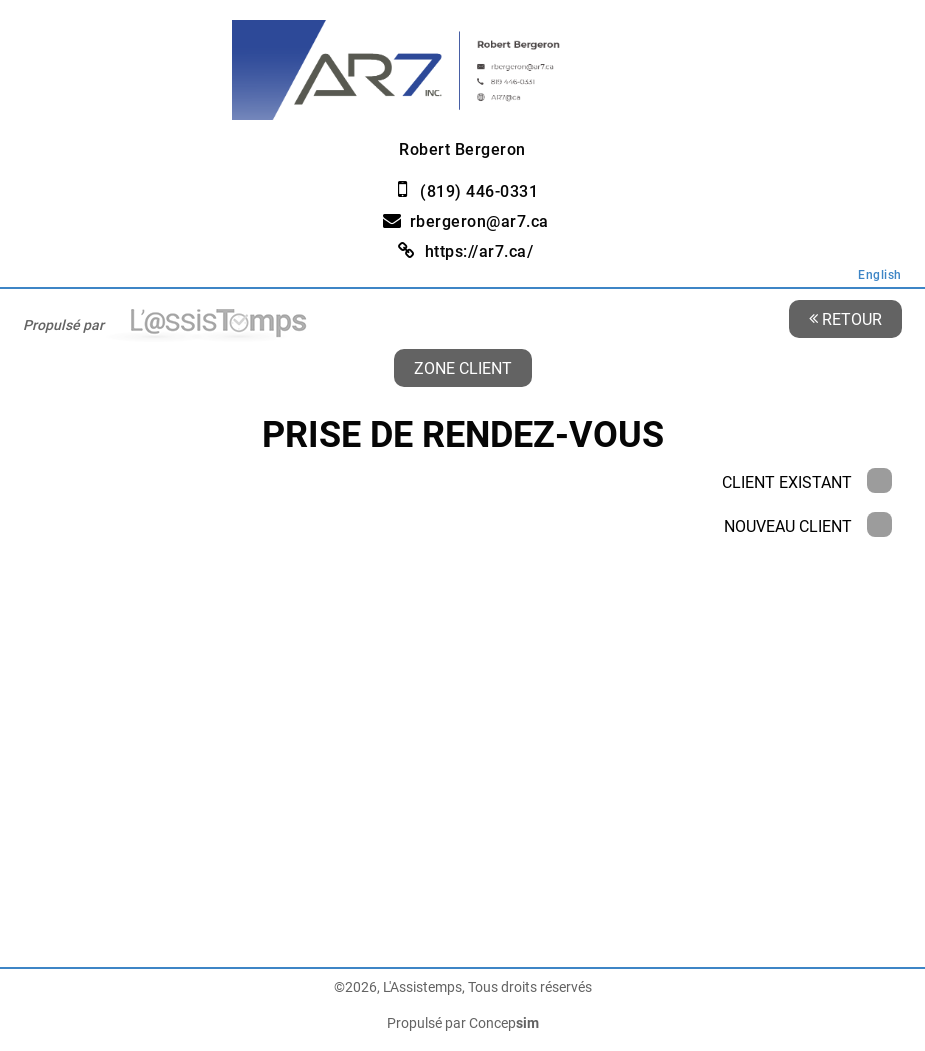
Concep (504, 1023)
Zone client (463, 367)
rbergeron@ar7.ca (479, 221)
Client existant (807, 482)
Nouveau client (808, 526)
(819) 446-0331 (479, 191)
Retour (845, 318)
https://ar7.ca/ (479, 251)
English (880, 275)
